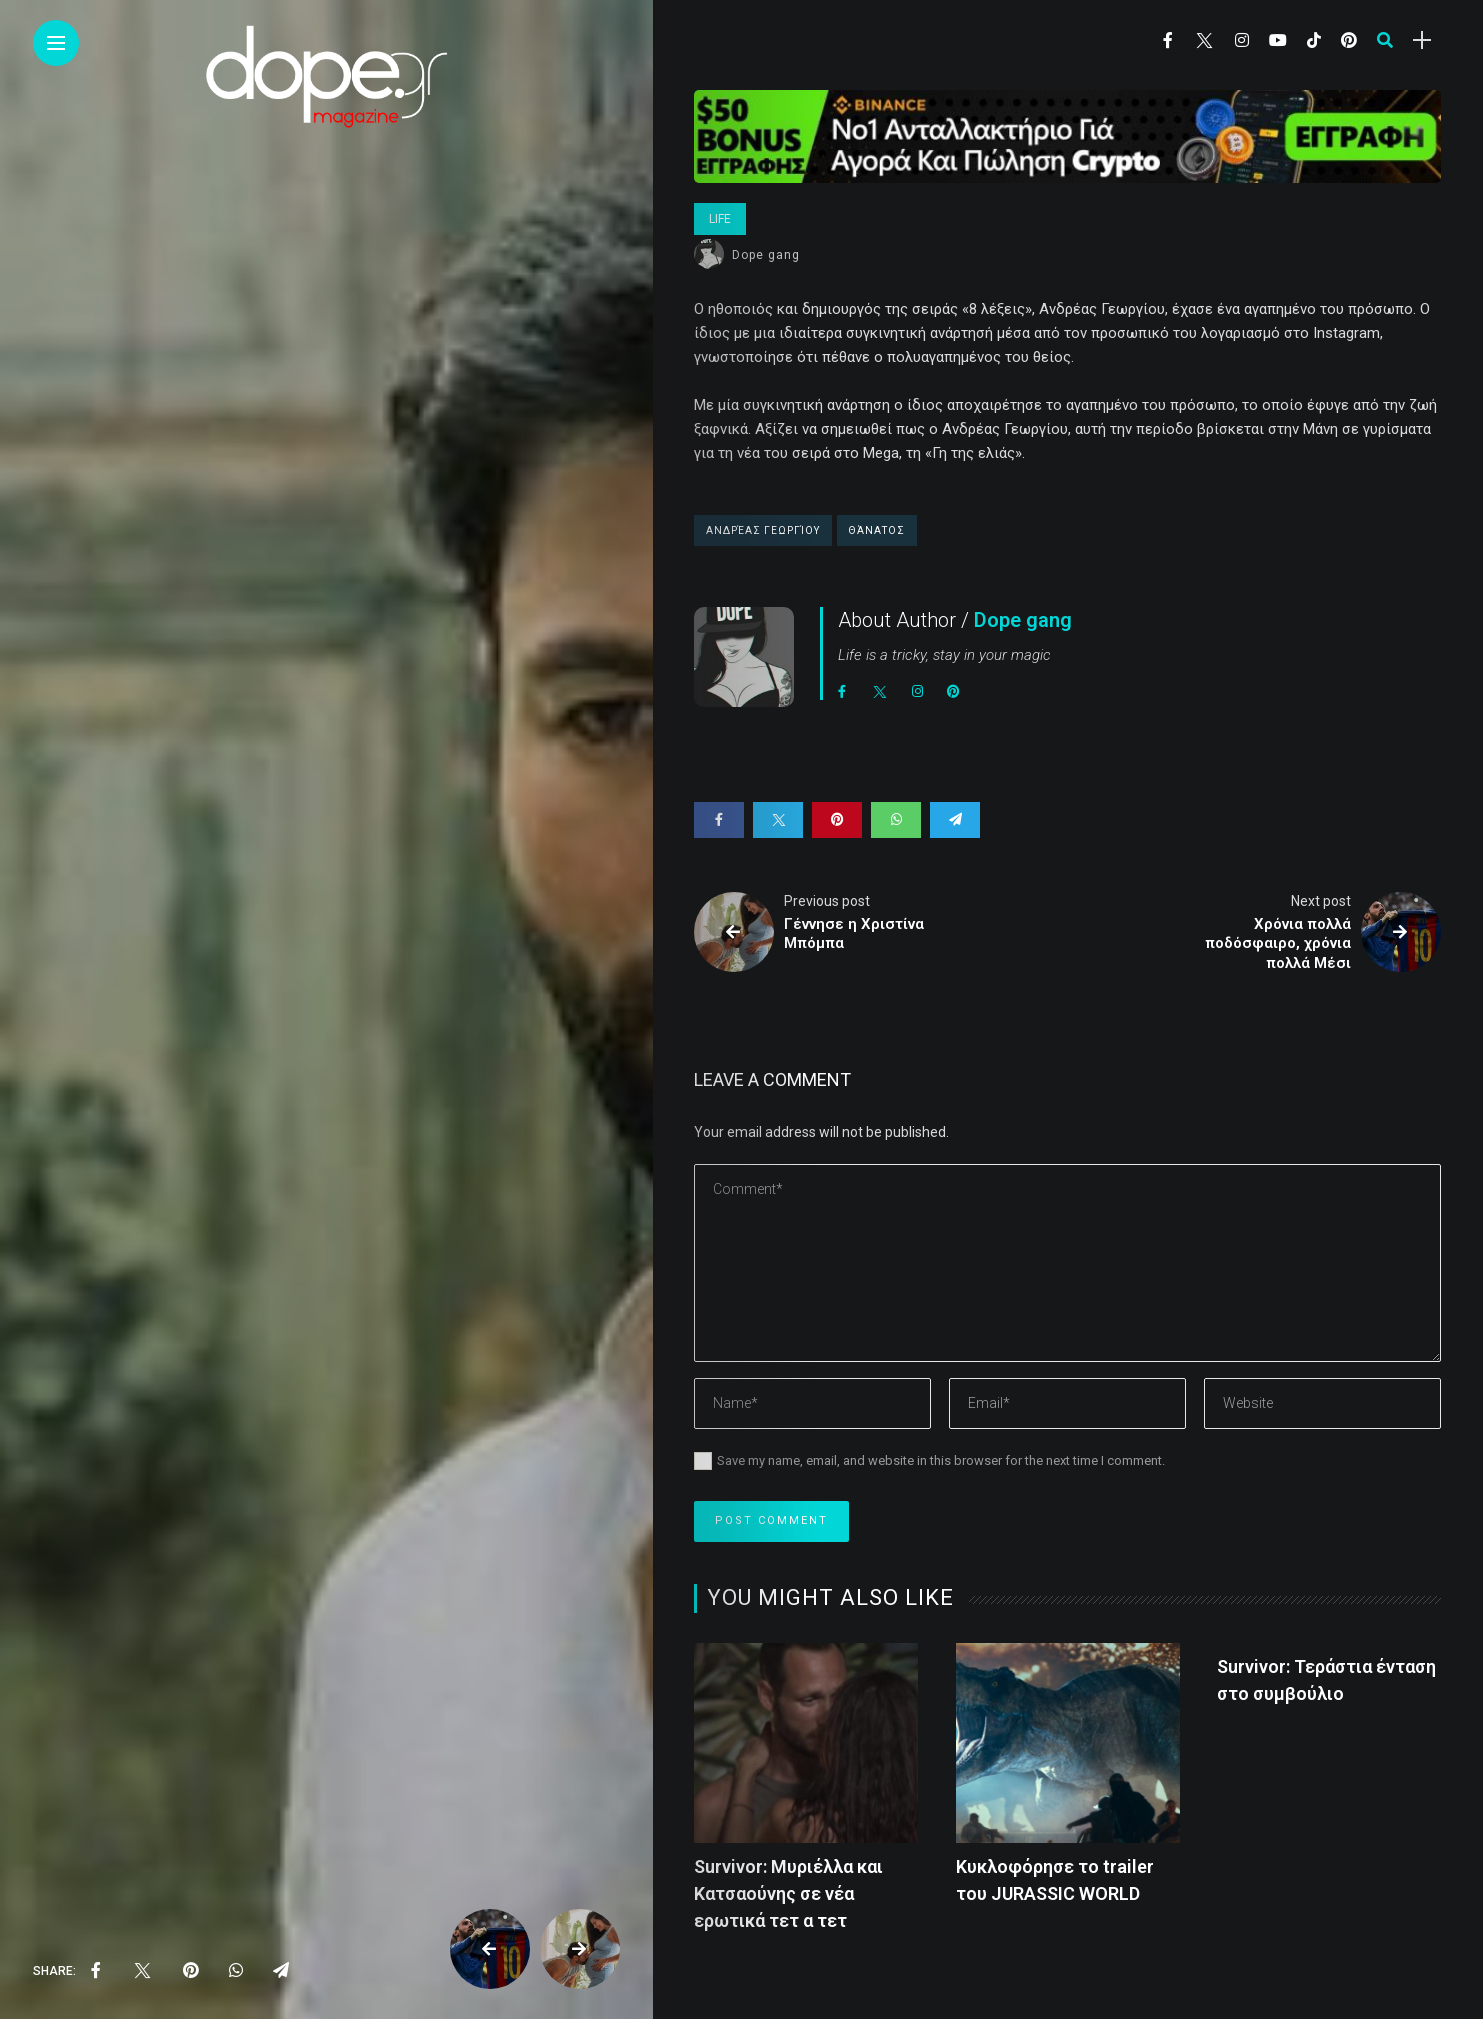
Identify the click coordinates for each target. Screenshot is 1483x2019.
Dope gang (766, 255)
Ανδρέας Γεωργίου (763, 530)
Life (720, 219)
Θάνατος (877, 530)
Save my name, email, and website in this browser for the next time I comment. (941, 1460)
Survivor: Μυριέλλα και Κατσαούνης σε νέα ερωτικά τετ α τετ (788, 1893)
